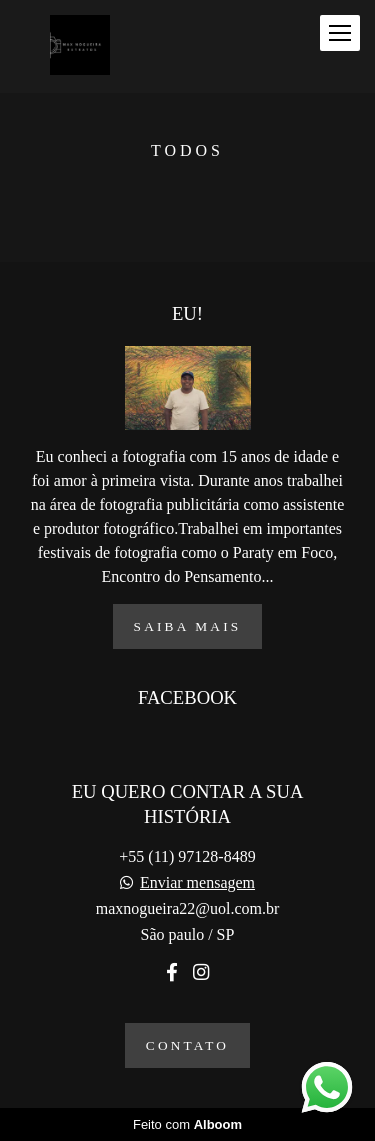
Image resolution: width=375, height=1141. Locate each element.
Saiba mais (188, 626)
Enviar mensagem (197, 883)
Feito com (187, 1124)
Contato (187, 1045)
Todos (187, 151)
